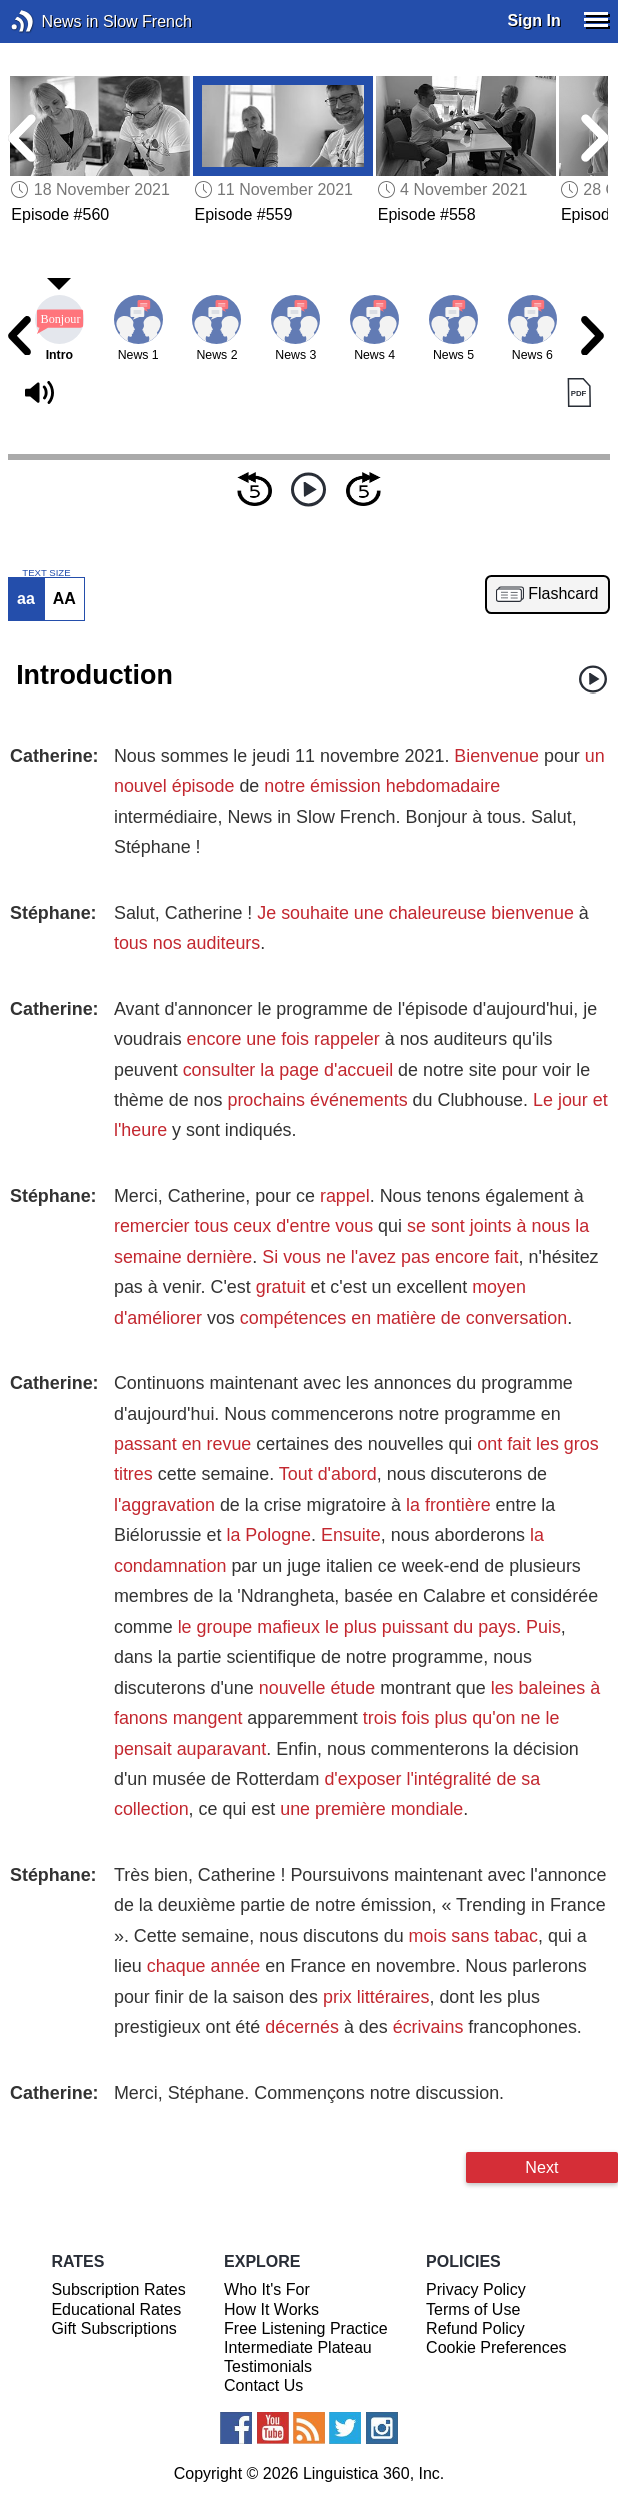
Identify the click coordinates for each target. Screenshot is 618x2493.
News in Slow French (52, 21)
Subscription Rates (118, 2289)
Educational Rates (116, 2309)
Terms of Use (473, 2309)
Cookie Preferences (496, 2347)
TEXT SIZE (46, 573)
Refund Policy (475, 2328)
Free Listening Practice (306, 2328)
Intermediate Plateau (298, 2347)
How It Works (271, 2309)
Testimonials (268, 2366)
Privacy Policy (476, 2289)
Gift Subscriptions (113, 2328)
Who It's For (267, 2289)
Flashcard (563, 594)
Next (541, 2167)
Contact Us (263, 2385)
